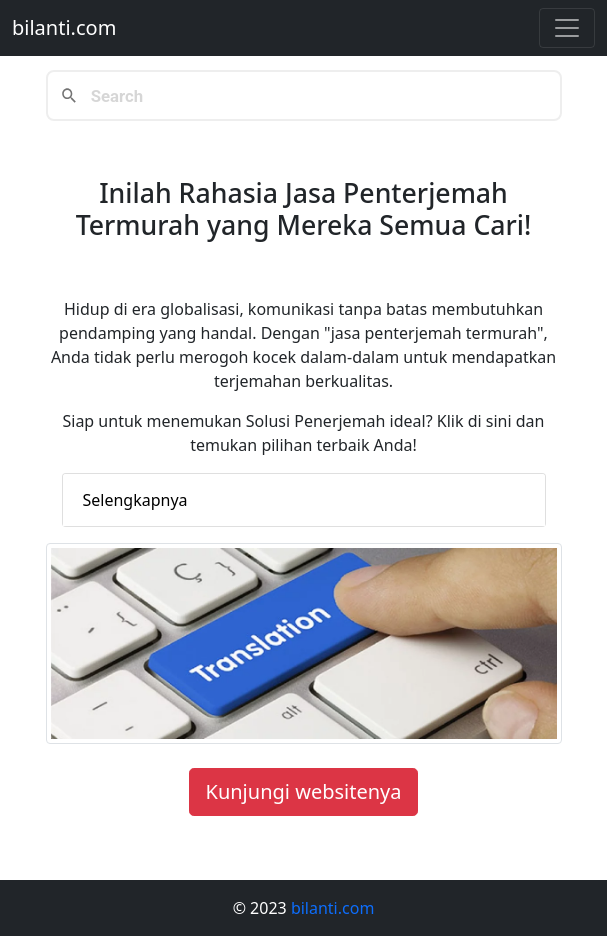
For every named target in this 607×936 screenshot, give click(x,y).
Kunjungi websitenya (304, 791)
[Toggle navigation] (567, 28)
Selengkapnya (135, 500)
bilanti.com (64, 27)
